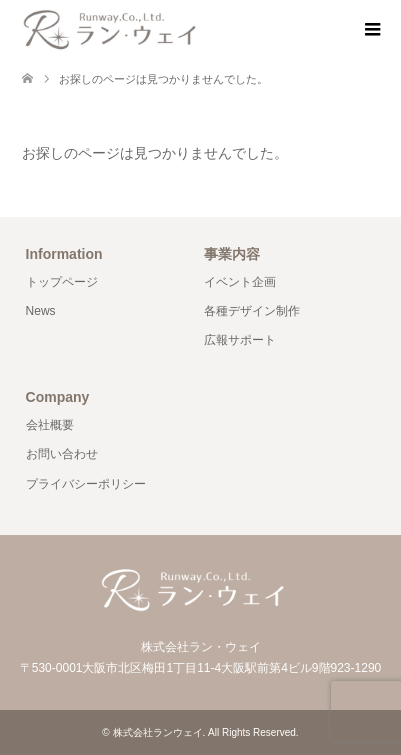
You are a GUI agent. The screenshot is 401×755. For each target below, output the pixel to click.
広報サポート (240, 340)
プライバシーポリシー (86, 484)
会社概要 (50, 425)
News (41, 311)
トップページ (62, 282)
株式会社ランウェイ (158, 732)
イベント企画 (240, 282)
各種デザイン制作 (252, 311)
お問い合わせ (62, 454)
